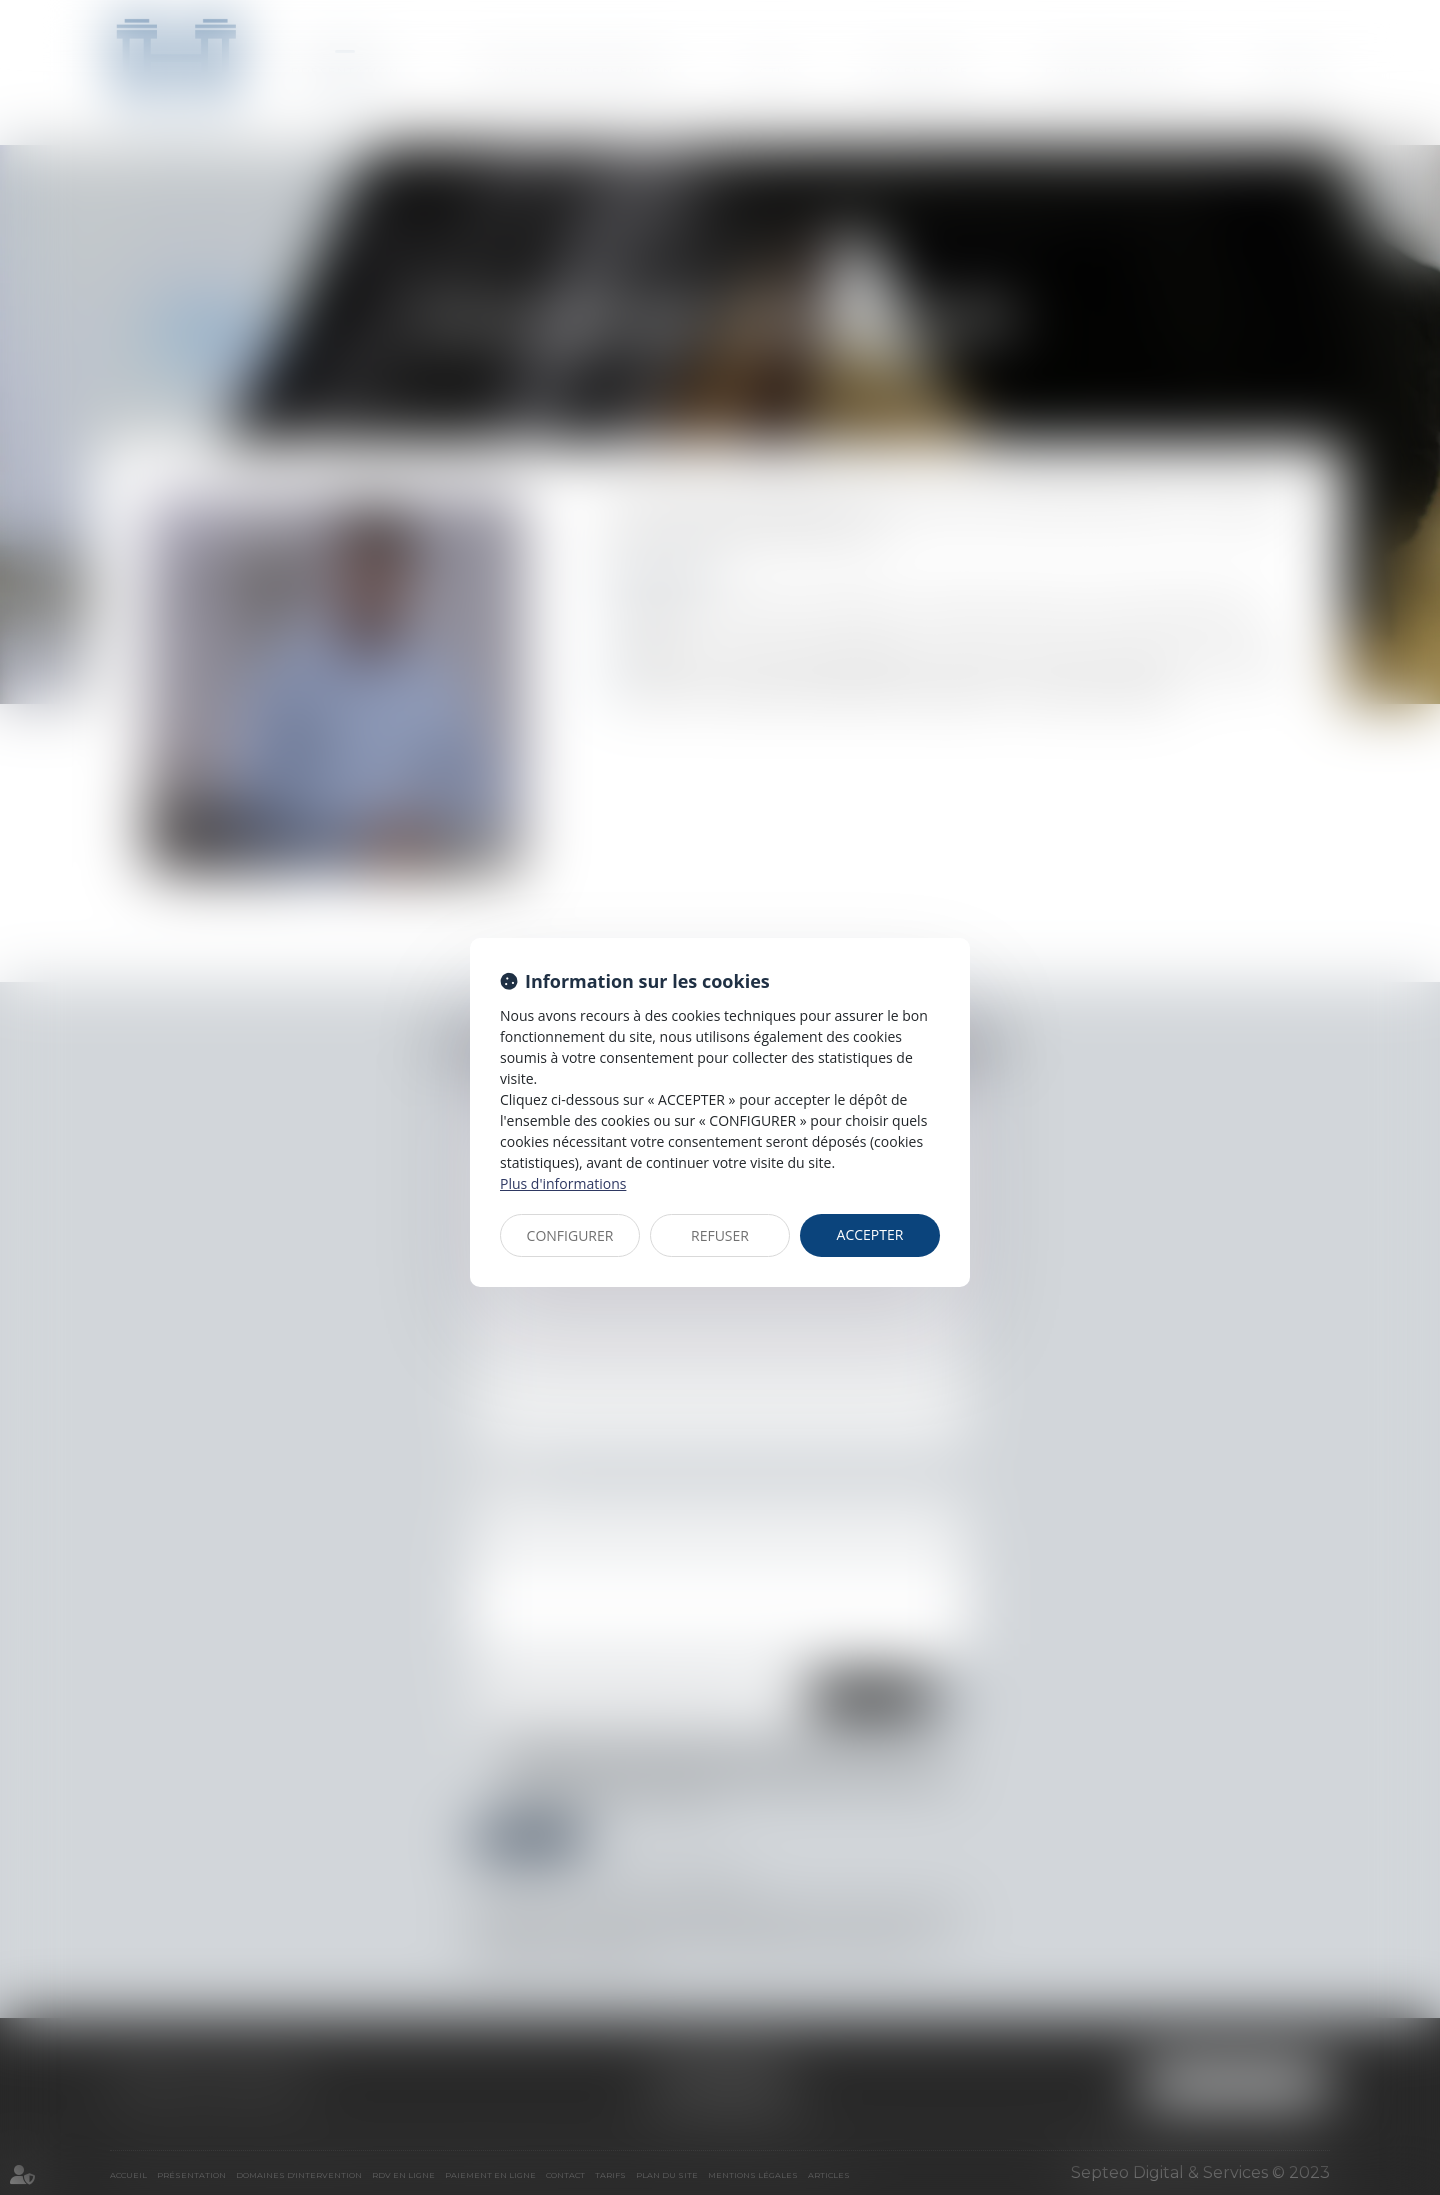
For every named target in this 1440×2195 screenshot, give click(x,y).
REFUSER (720, 1235)
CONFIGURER (570, 1235)
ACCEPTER (870, 1234)
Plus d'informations (563, 1183)
